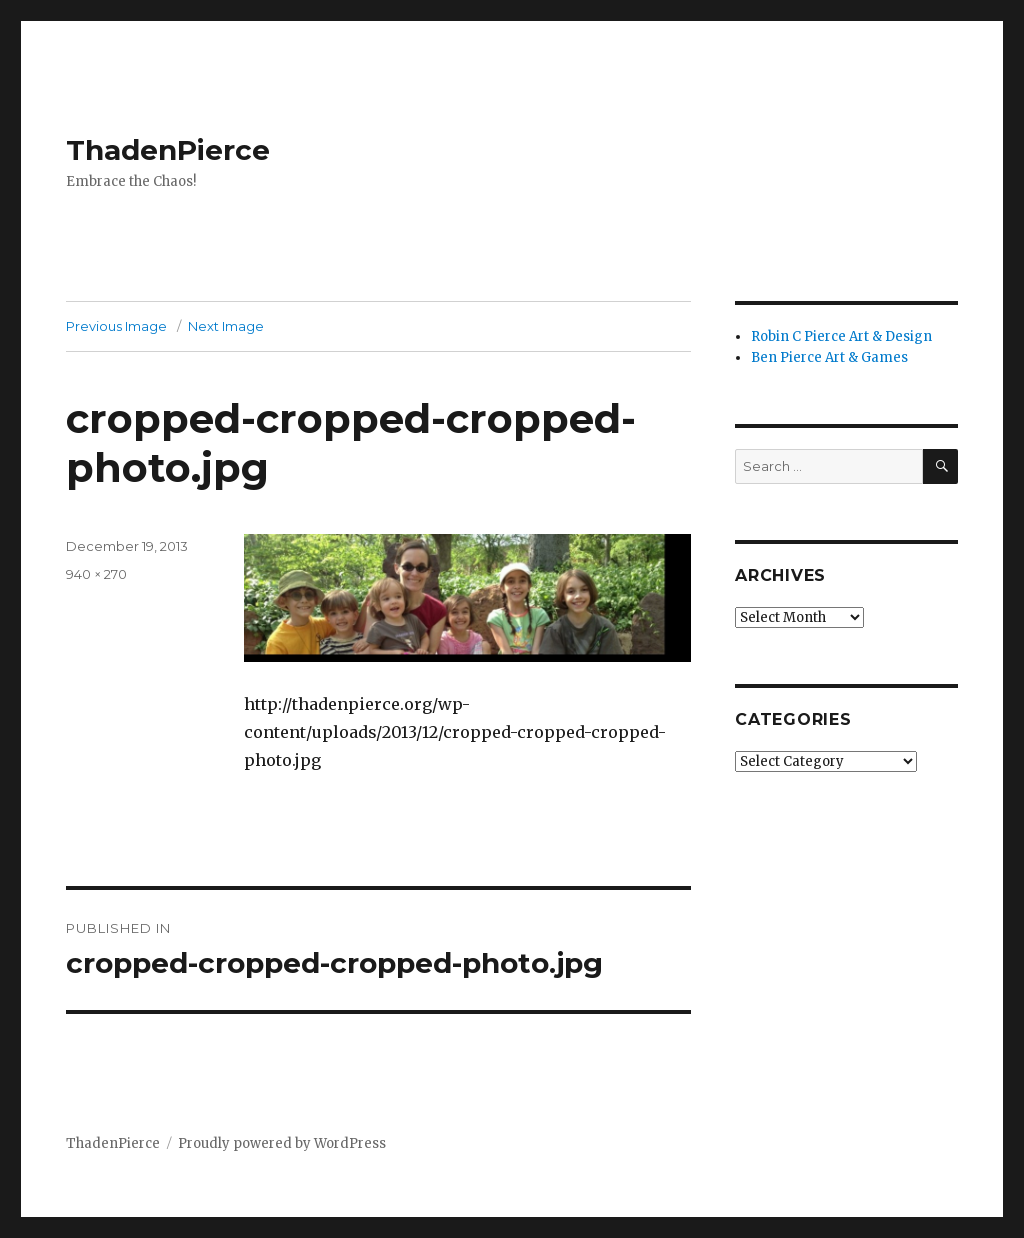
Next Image (226, 326)
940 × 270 (96, 574)
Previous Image (116, 326)
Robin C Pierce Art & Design (841, 336)
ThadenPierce (168, 150)
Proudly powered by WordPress (282, 1143)
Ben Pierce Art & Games (829, 357)
